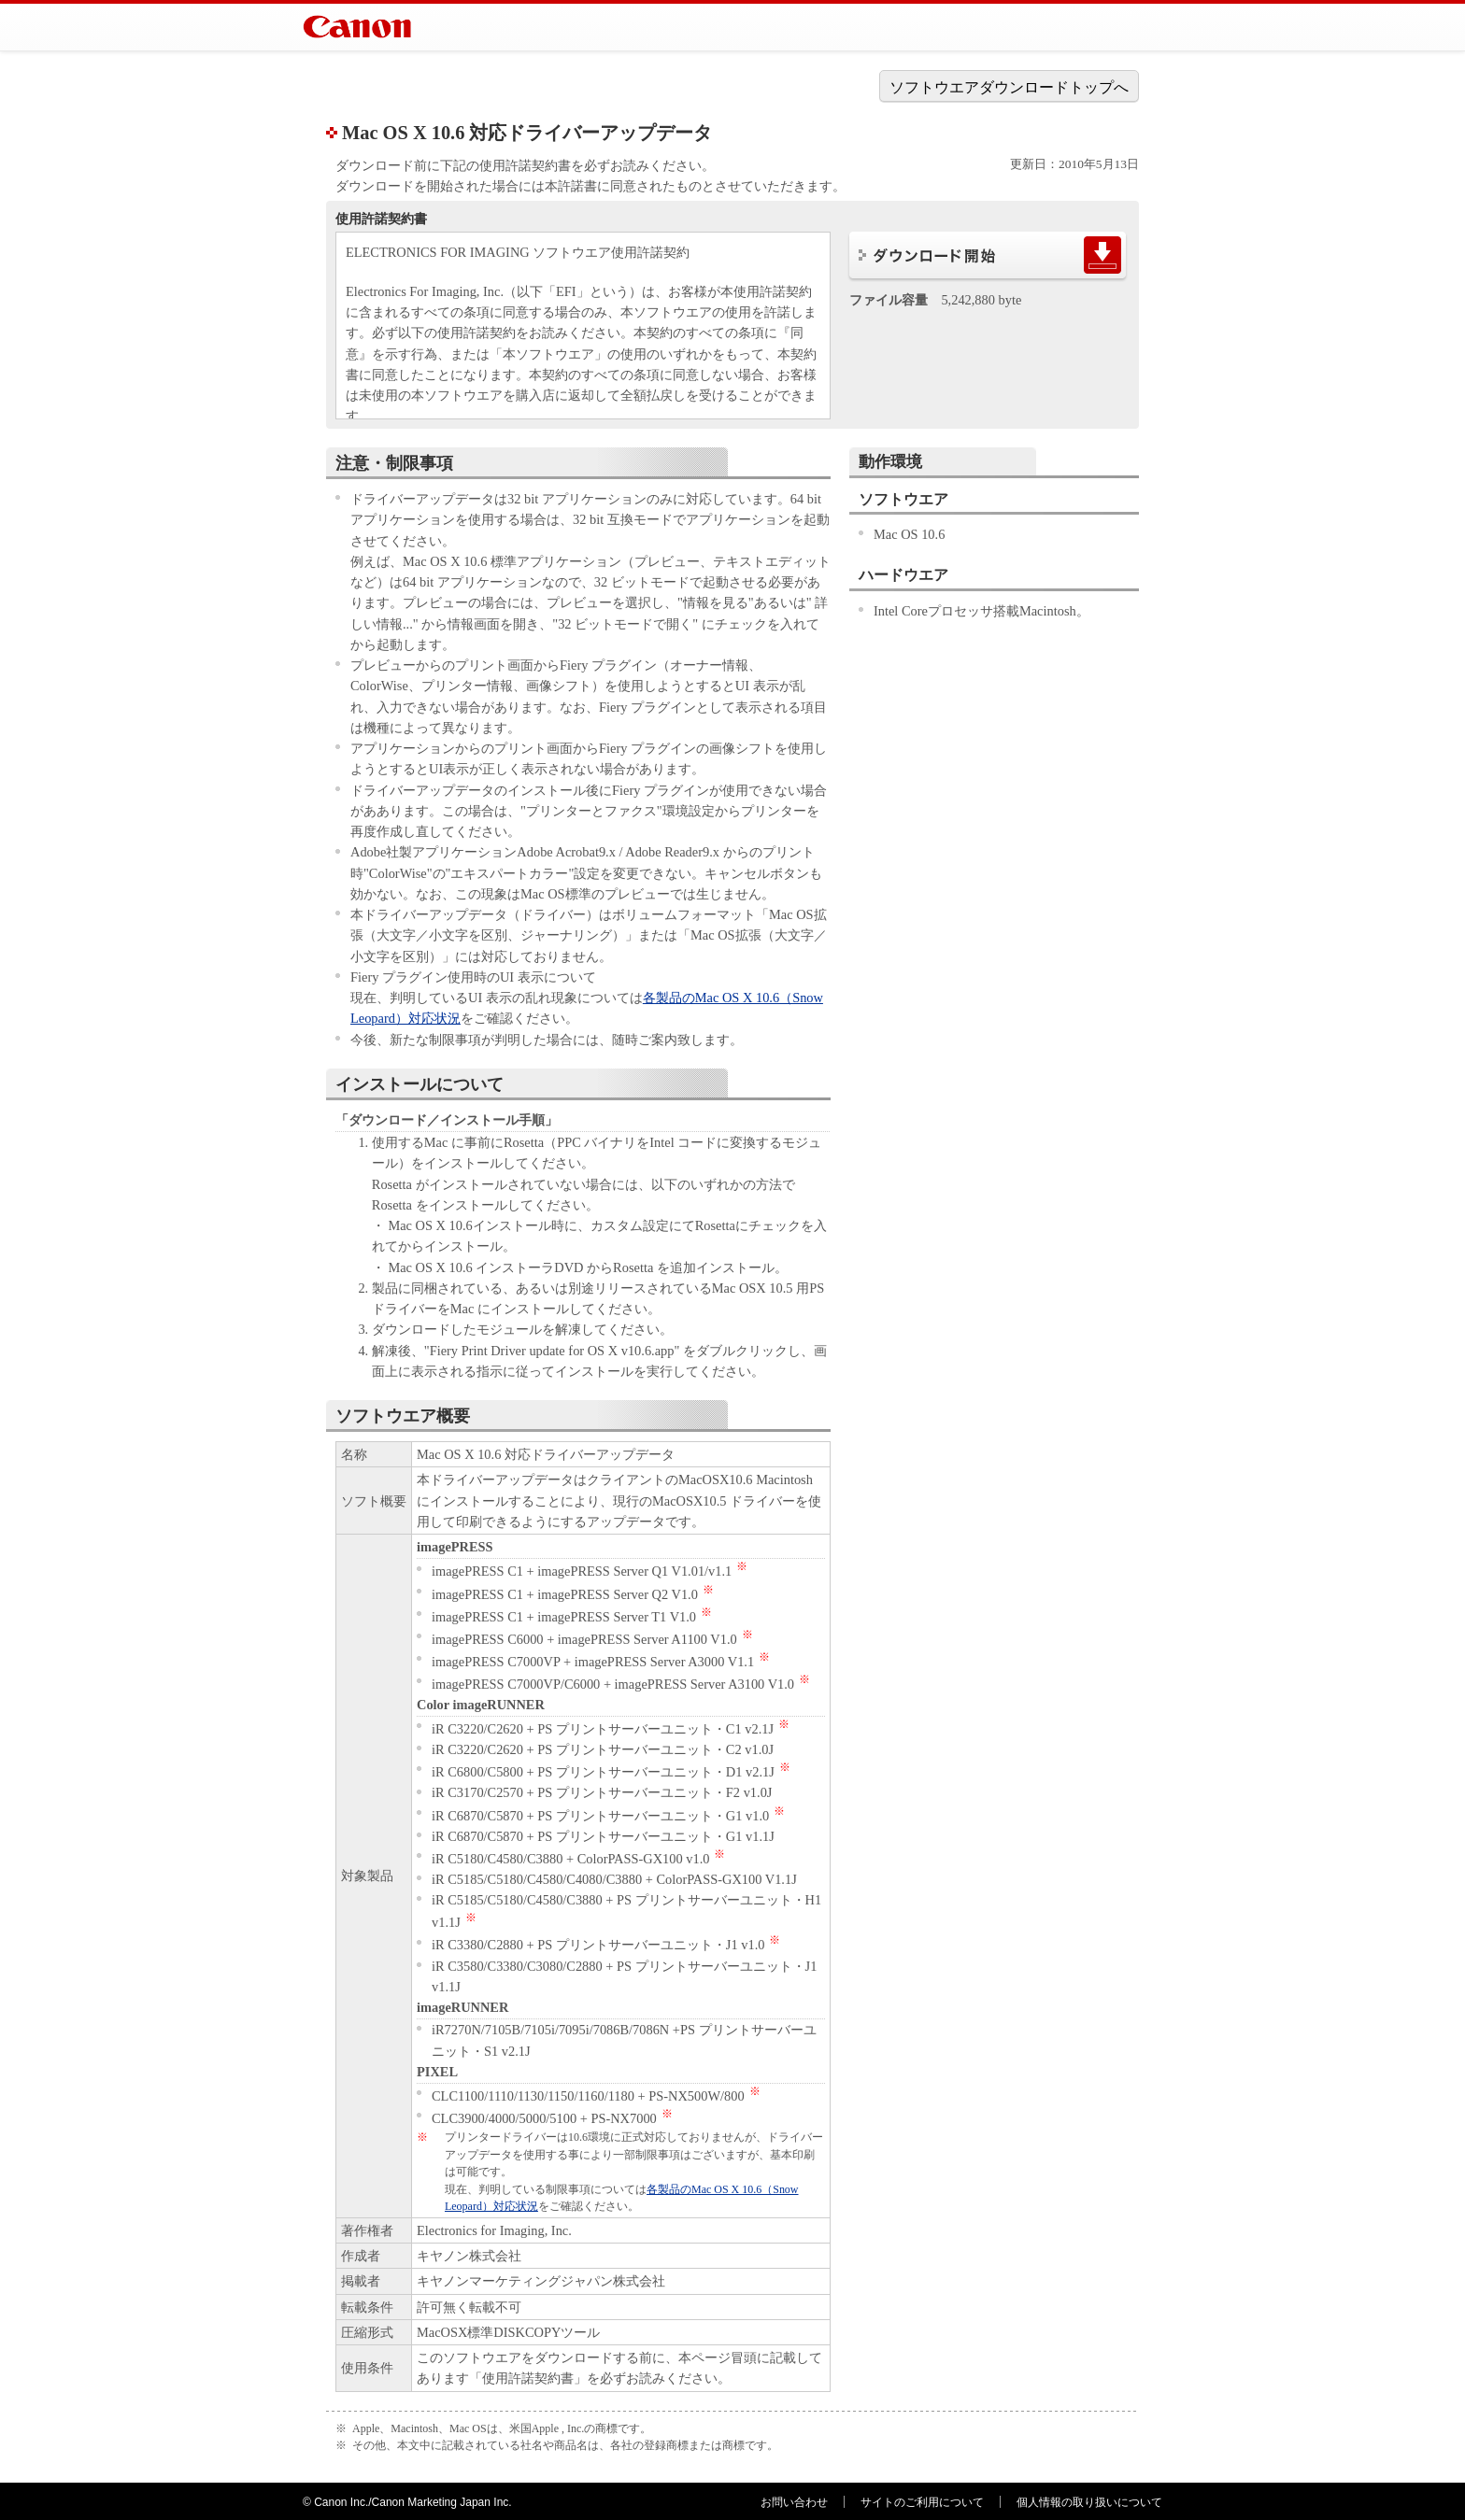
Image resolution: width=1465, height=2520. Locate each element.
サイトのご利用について (922, 2502)
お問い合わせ (794, 2502)
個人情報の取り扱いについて (1089, 2502)
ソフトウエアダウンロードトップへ (1009, 87)
